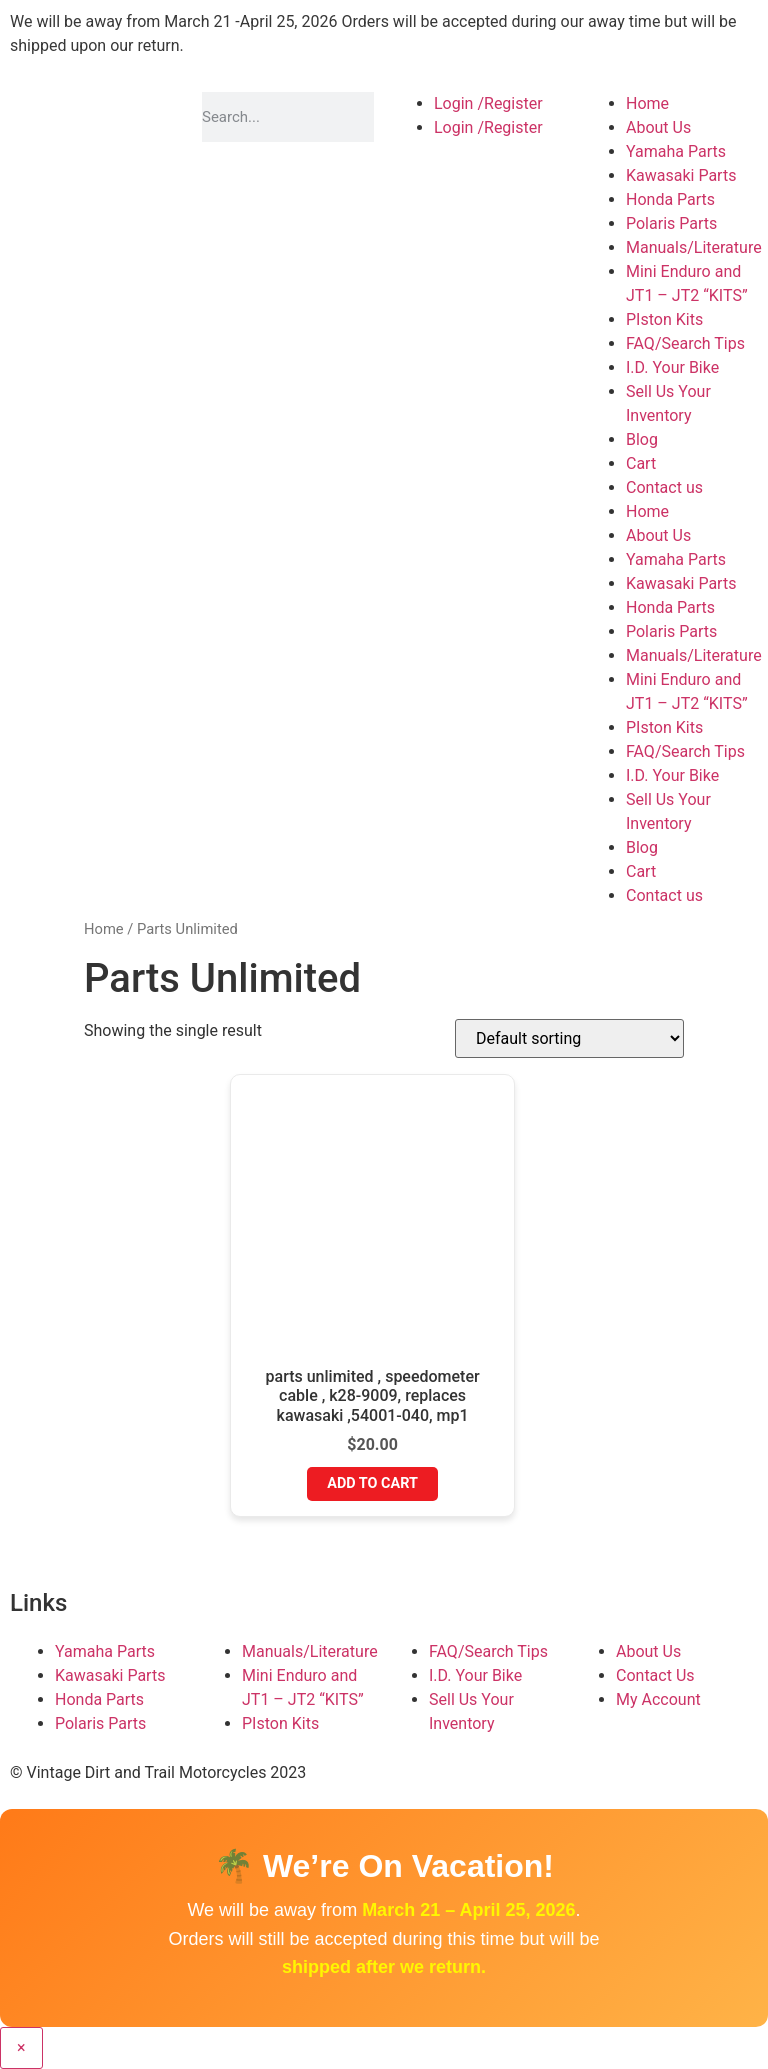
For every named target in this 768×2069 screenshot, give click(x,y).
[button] (384, 34)
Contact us (664, 487)
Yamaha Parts (676, 151)
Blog (642, 439)
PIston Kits (664, 319)
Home (647, 103)
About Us (658, 127)
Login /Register (488, 103)
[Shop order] (569, 1038)
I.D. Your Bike (672, 367)
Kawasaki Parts (681, 175)
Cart (641, 463)
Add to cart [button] (372, 1483)
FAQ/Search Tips (685, 343)
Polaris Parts (671, 223)
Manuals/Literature (694, 247)
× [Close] (21, 2047)
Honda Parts (670, 199)
